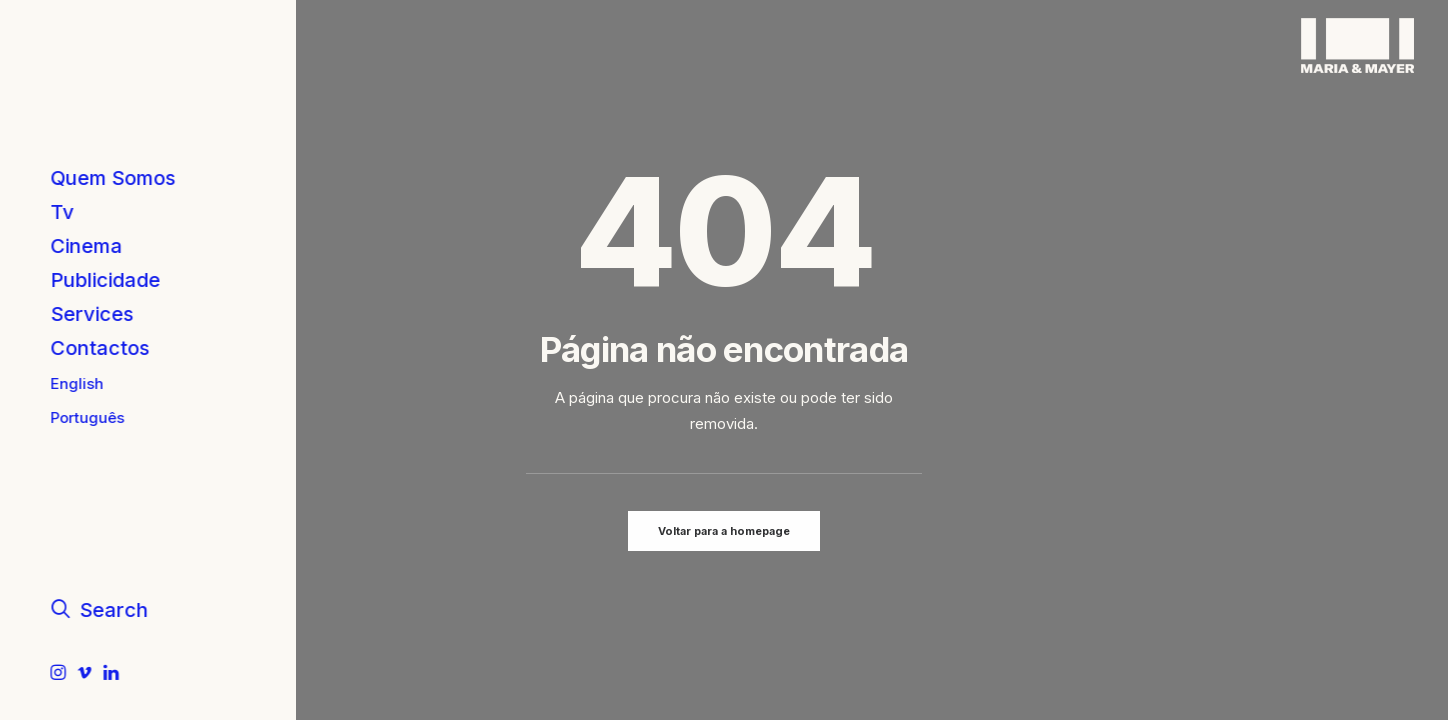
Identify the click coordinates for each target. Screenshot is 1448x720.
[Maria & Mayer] (1357, 45)
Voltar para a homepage (724, 531)
